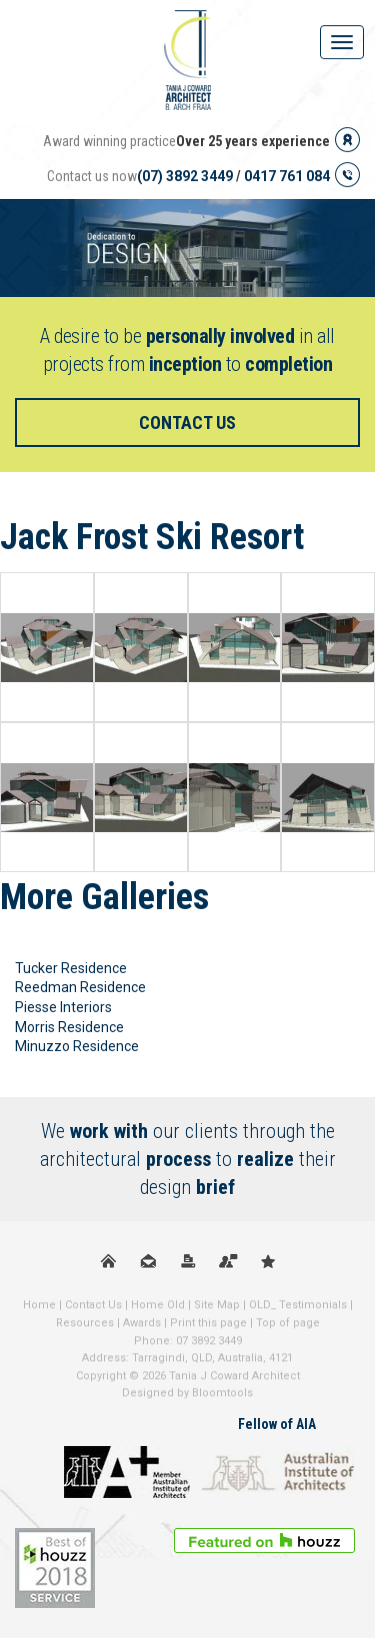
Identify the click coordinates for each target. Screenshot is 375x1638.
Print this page (208, 1327)
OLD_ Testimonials (298, 1309)
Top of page (288, 1327)
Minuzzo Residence (77, 1047)
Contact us (187, 422)
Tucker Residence (71, 968)
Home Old (158, 1309)
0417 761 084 (287, 176)
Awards (142, 1327)
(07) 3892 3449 (185, 176)
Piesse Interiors (63, 1008)
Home (39, 1309)
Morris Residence (69, 1027)
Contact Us (93, 1309)
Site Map (217, 1309)
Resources (85, 1327)
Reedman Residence (80, 988)
